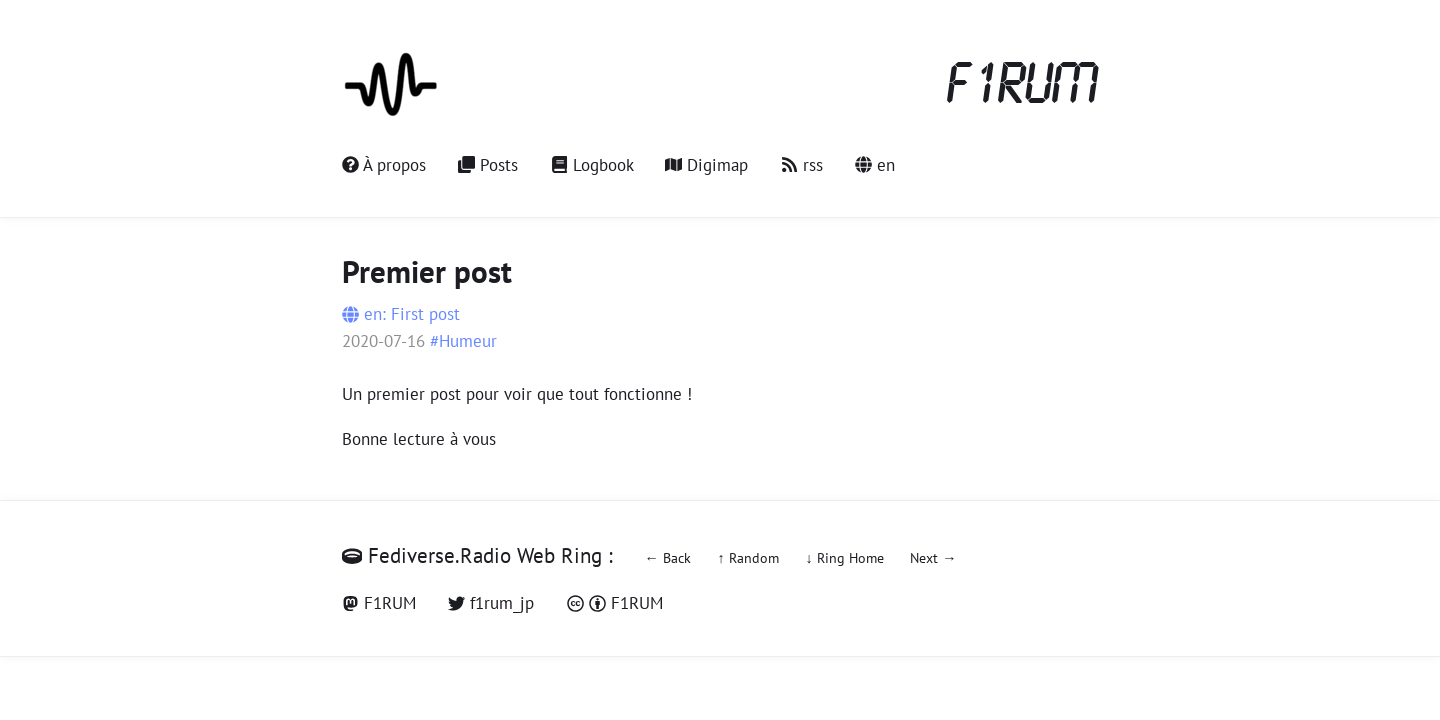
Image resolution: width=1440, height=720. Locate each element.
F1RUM (1023, 86)
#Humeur (463, 341)
